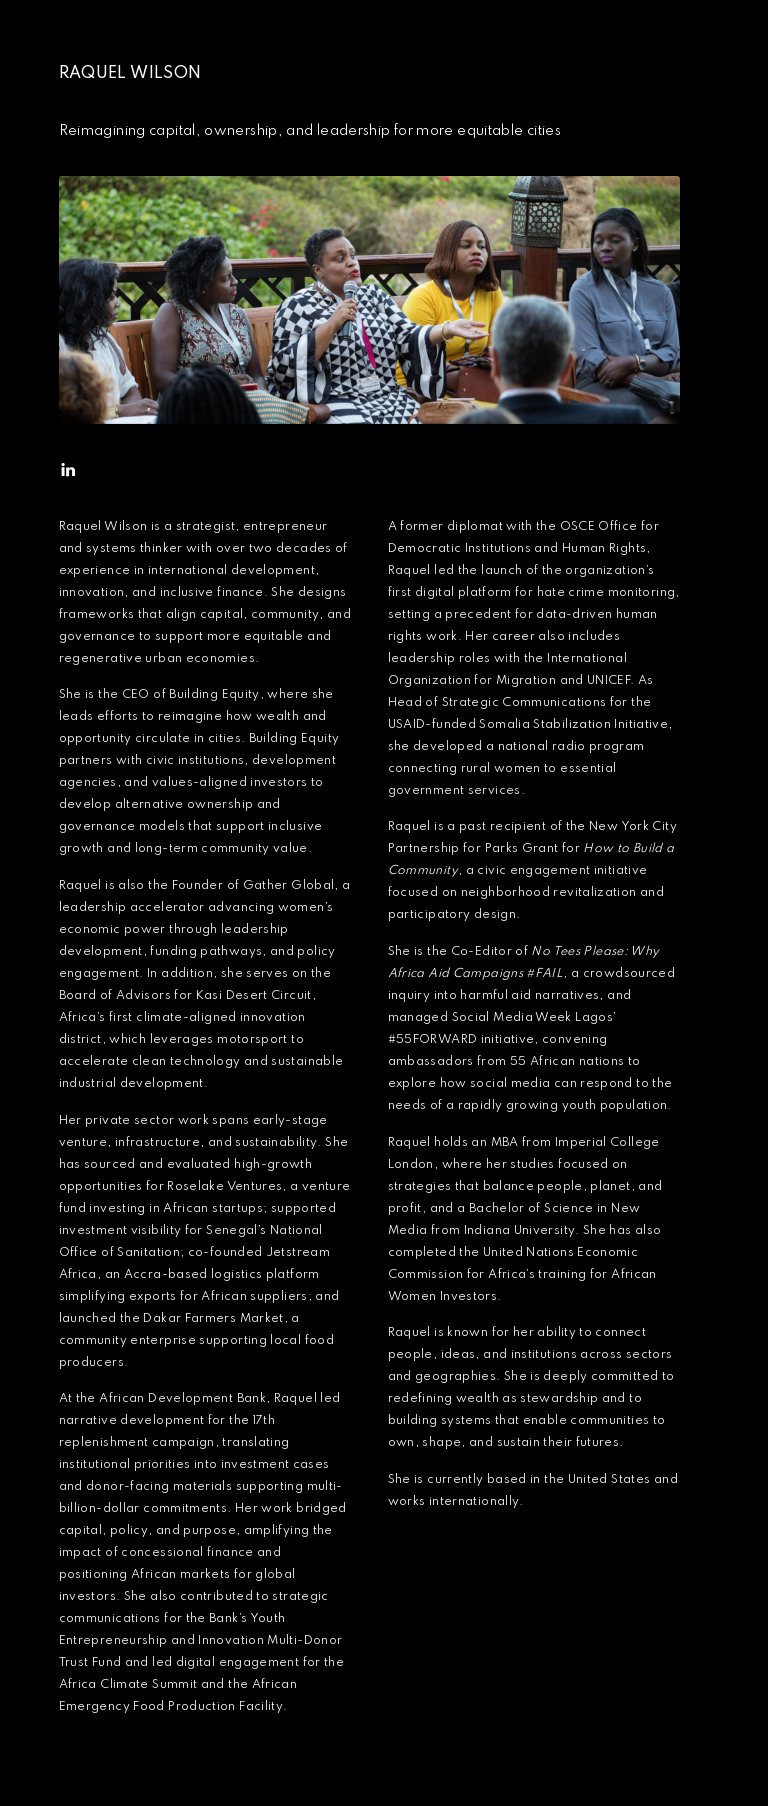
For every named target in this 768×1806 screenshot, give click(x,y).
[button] (68, 470)
